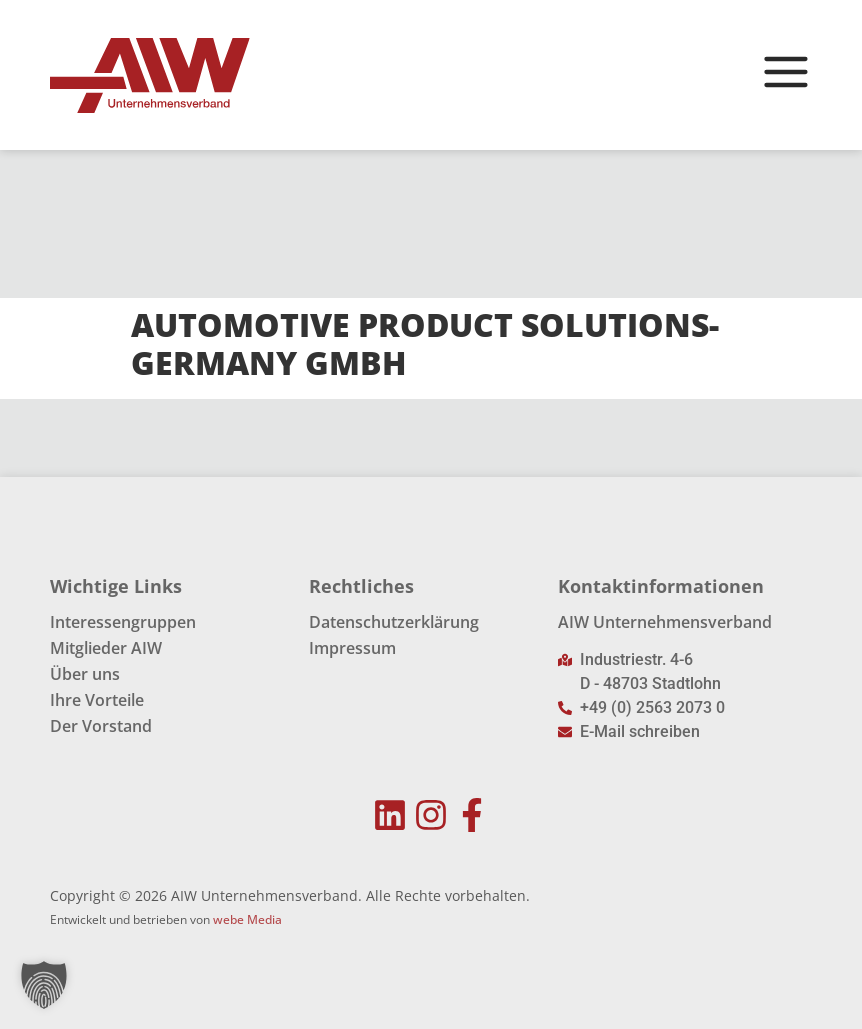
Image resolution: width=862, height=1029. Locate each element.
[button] (44, 985)
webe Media (247, 919)
